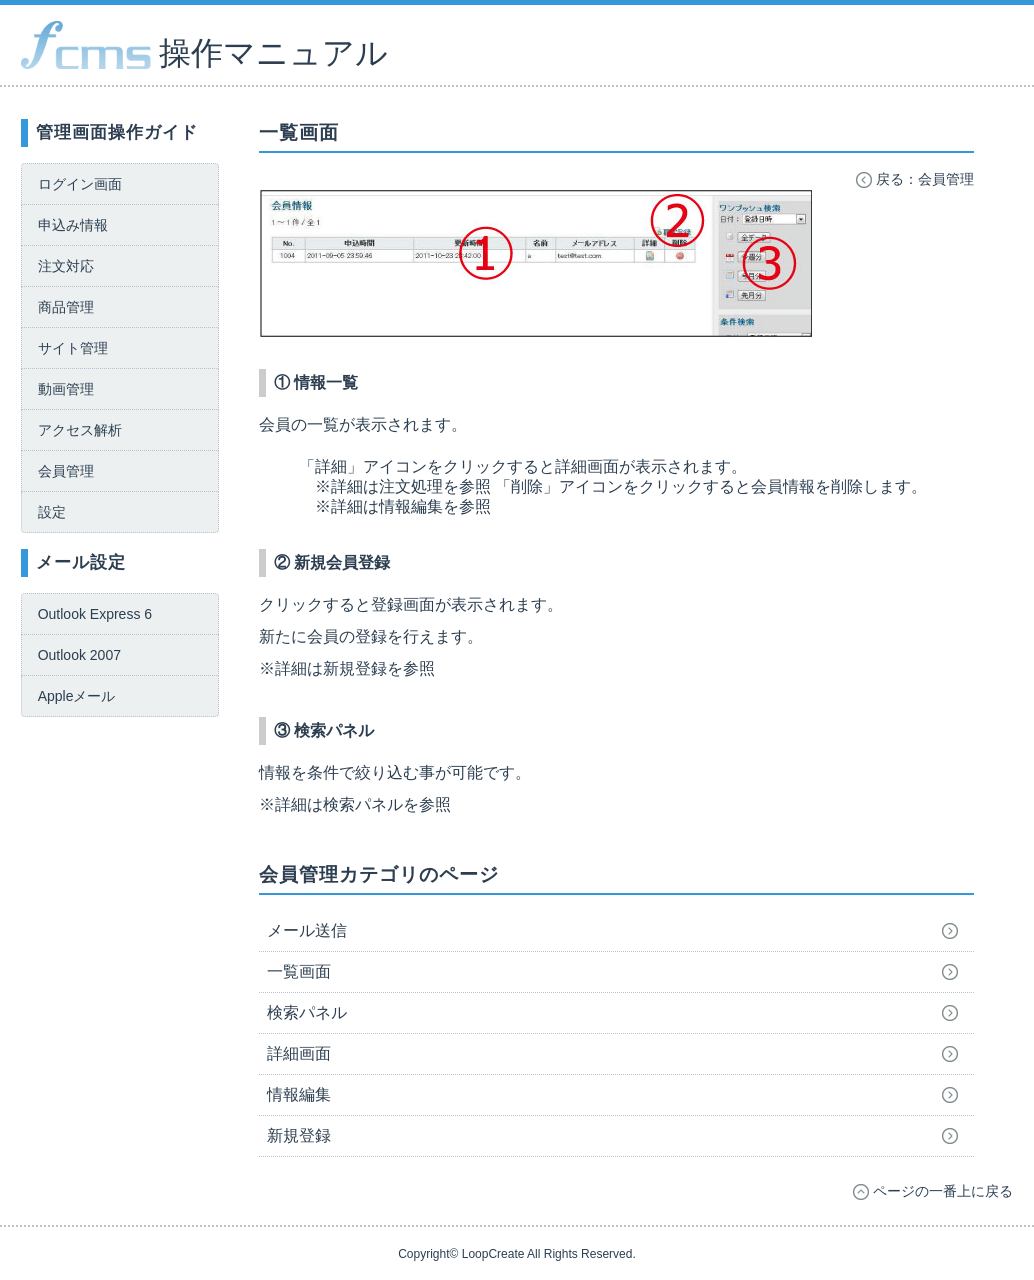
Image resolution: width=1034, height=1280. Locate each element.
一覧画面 (299, 971)
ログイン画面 (80, 184)
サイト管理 (73, 348)
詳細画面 (299, 1053)
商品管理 (66, 307)
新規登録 (299, 1135)
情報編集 (299, 1094)
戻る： (915, 179)
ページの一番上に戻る (933, 1191)
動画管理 (66, 389)
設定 (52, 512)
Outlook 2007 (79, 655)
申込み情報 (73, 225)
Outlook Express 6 (95, 614)
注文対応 (66, 266)
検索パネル (307, 1012)
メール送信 (307, 930)
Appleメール (77, 696)
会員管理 (66, 471)
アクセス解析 (80, 430)
